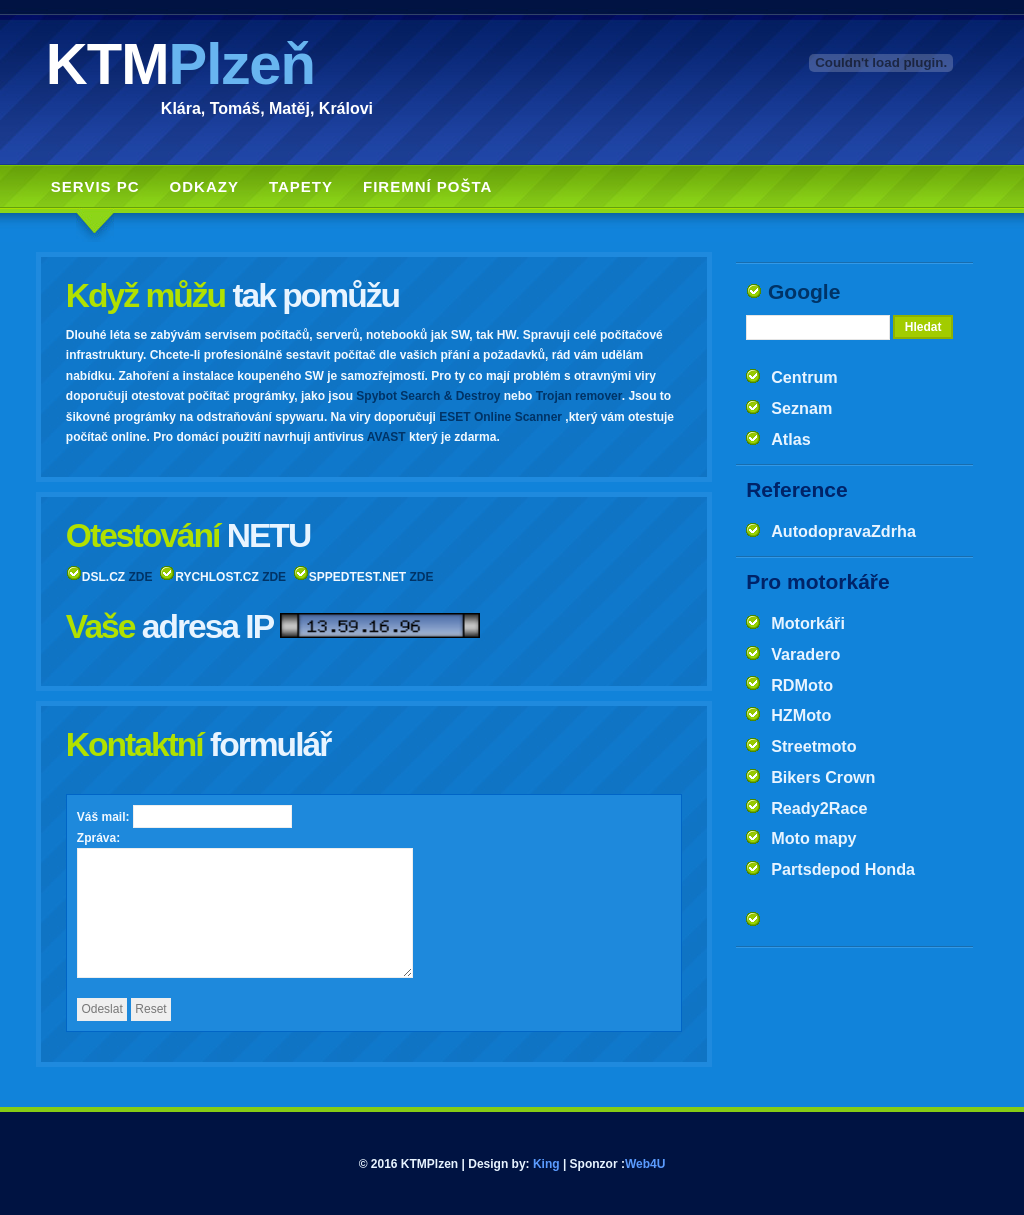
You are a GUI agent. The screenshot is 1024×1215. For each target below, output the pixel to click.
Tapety (301, 186)
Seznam (801, 408)
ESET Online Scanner (500, 417)
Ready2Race (819, 808)
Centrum (804, 377)
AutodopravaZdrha (843, 531)
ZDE (141, 577)
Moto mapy (813, 838)
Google (804, 291)
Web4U (645, 1164)
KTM (180, 63)
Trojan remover (579, 396)
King (546, 1164)
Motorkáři (808, 623)
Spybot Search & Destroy (428, 396)
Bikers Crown (823, 777)
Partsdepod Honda (843, 869)
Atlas (791, 439)
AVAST (386, 437)
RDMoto (802, 685)
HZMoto (801, 715)
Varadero (805, 654)
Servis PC (95, 186)
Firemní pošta (427, 186)
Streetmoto (813, 746)
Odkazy (204, 186)
